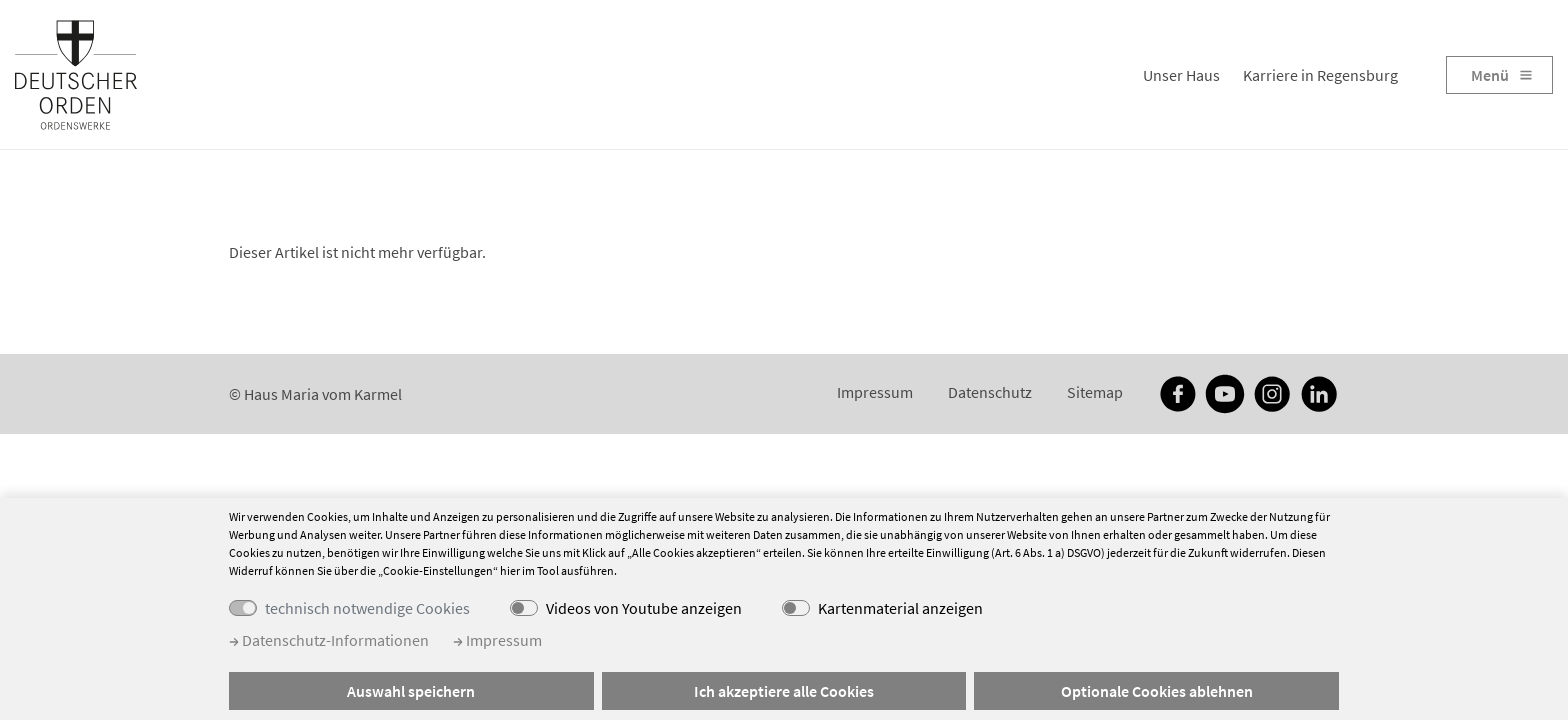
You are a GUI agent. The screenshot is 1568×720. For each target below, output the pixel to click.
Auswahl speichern (411, 691)
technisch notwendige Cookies (367, 608)
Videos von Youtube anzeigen (644, 608)
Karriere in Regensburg (1320, 75)
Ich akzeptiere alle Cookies (784, 691)
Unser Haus (1181, 75)
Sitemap (1095, 392)
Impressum (875, 392)
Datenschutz (990, 392)
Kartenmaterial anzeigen (900, 608)
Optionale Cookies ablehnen (1157, 691)
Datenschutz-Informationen (329, 640)
